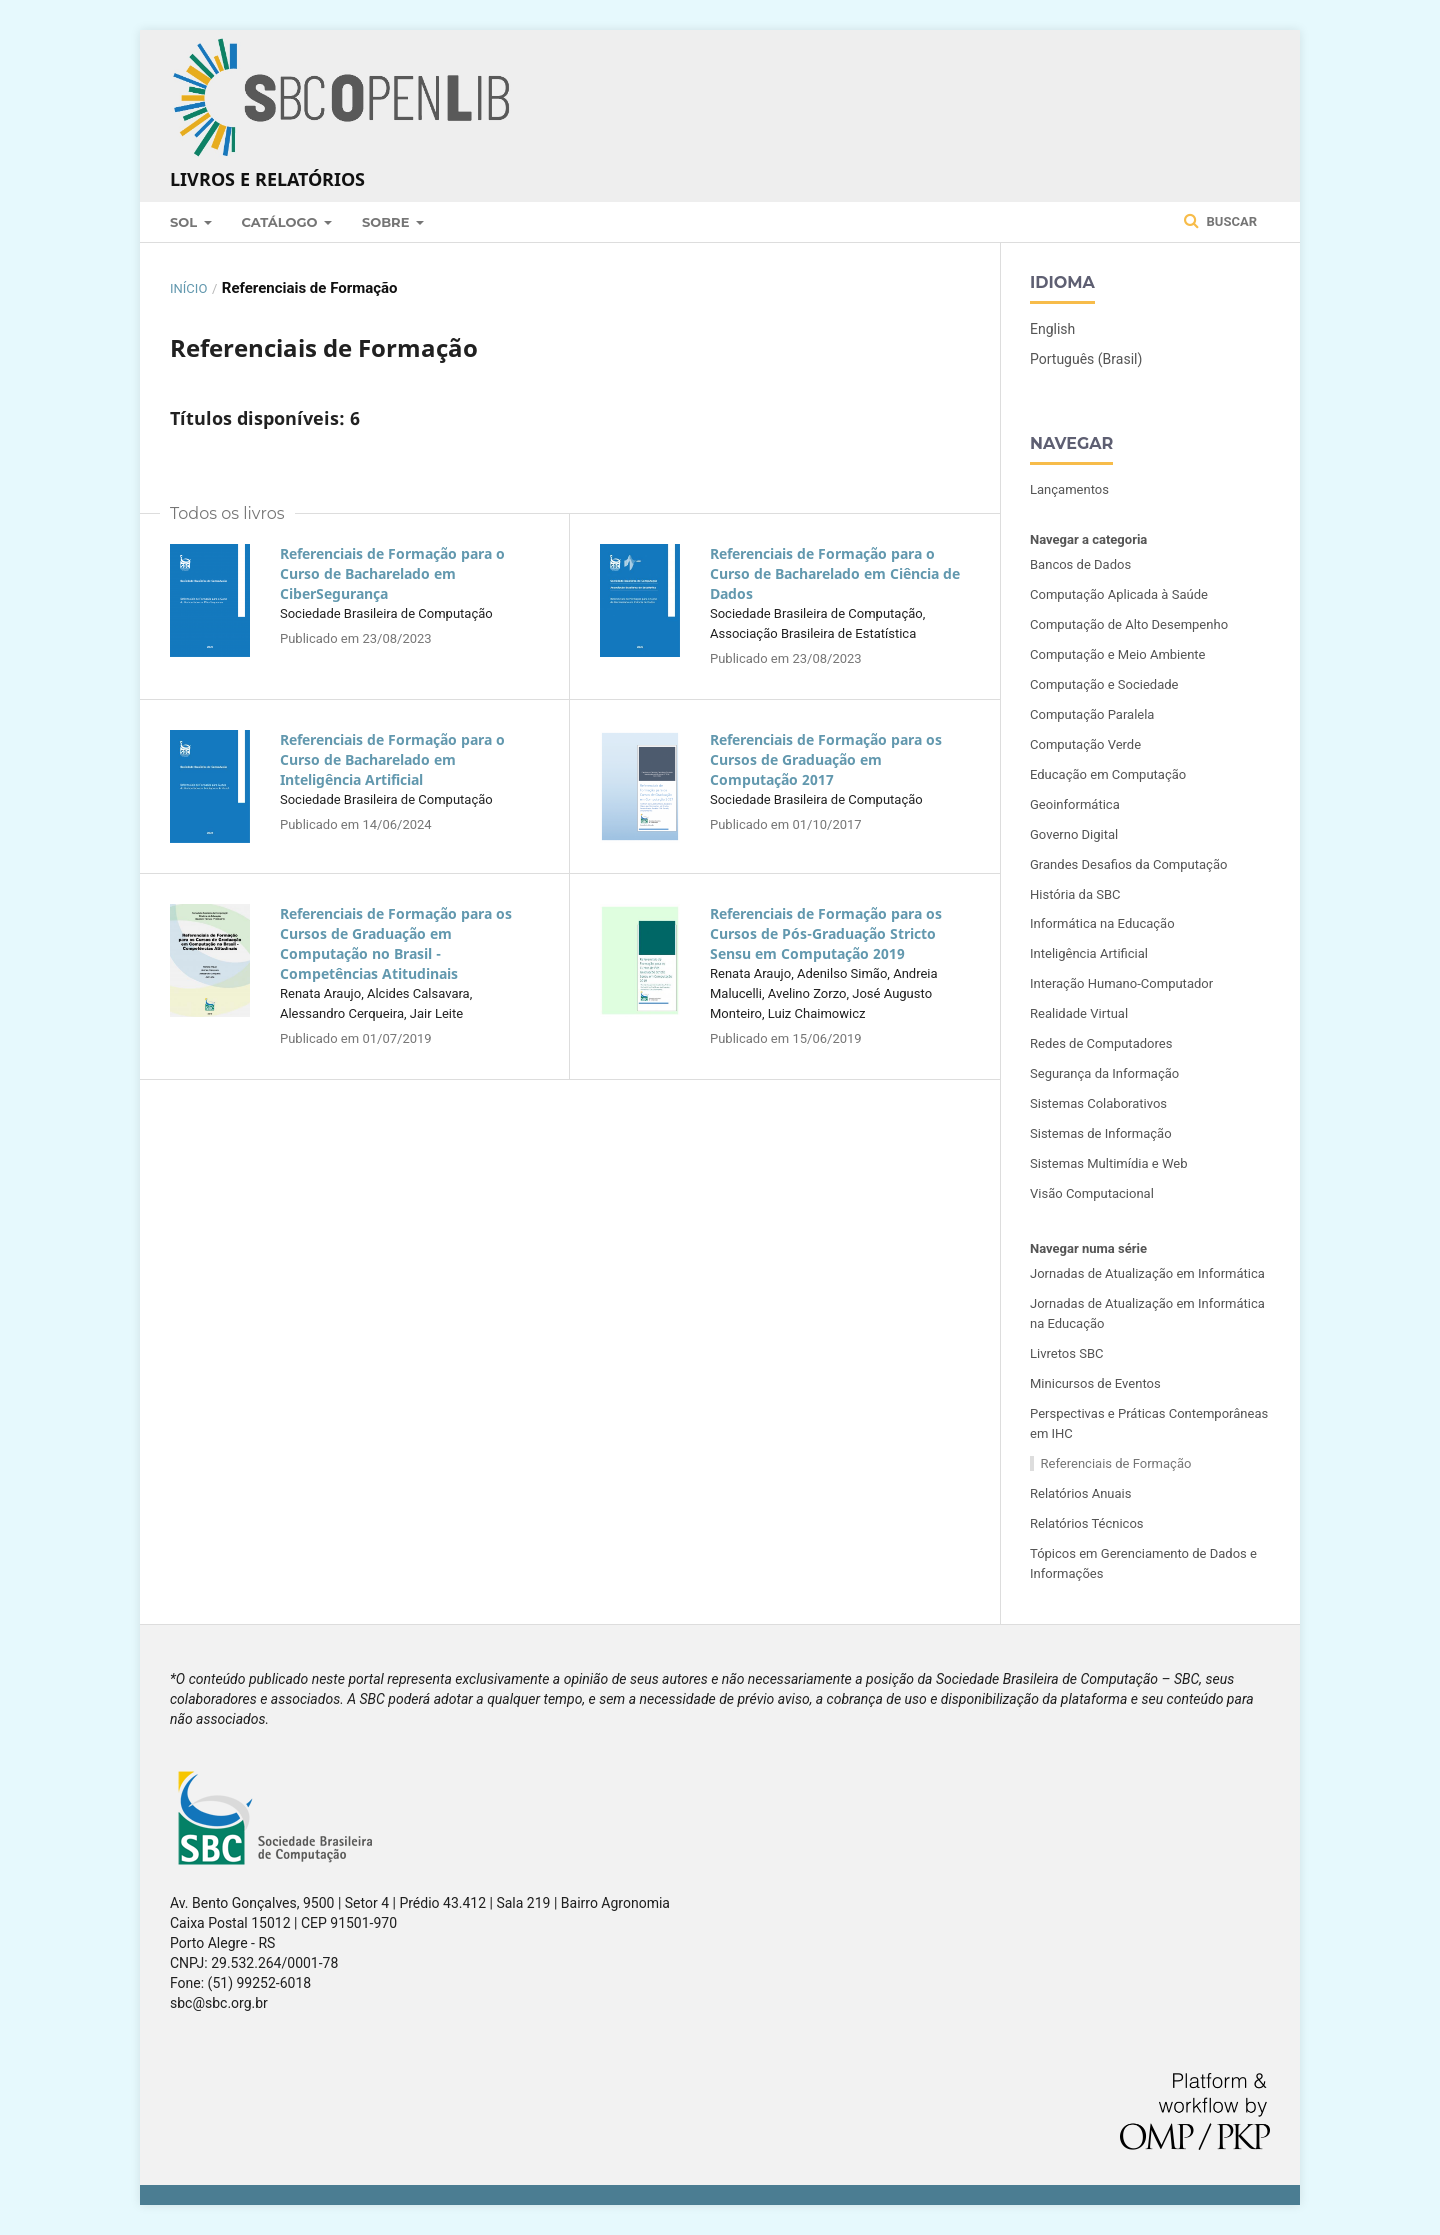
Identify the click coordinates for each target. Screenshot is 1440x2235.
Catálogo (282, 222)
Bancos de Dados (1080, 564)
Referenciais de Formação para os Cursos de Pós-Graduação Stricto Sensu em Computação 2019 (826, 933)
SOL (185, 222)
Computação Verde (1085, 744)
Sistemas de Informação (1101, 1133)
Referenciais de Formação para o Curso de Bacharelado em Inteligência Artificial (392, 759)
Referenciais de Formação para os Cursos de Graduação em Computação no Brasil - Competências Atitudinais (396, 943)
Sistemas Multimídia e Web (1108, 1163)
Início (188, 288)
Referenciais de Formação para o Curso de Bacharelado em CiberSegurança (392, 573)
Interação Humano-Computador (1121, 983)
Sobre (387, 222)
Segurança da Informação (1104, 1073)
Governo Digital (1074, 834)
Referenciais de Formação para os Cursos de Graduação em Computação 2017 (826, 759)
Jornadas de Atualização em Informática (1147, 1273)
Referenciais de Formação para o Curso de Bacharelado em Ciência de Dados (835, 573)
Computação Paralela (1092, 714)
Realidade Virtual (1079, 1013)
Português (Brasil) (1086, 359)
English (1052, 329)
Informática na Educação (1102, 923)
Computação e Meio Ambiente (1118, 654)
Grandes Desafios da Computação (1128, 864)
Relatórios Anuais (1080, 1493)
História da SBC (1075, 894)
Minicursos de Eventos (1095, 1383)
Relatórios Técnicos (1087, 1523)
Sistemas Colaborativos (1098, 1103)
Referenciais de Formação (1116, 1463)
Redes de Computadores (1101, 1043)
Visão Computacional (1092, 1193)
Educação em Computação (1108, 774)
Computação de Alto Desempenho (1129, 624)
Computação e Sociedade (1104, 684)
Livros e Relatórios (267, 179)
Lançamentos (1069, 489)
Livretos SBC (1066, 1353)
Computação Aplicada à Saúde (1119, 594)
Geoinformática (1075, 804)
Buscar (1220, 220)
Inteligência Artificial (1089, 953)
